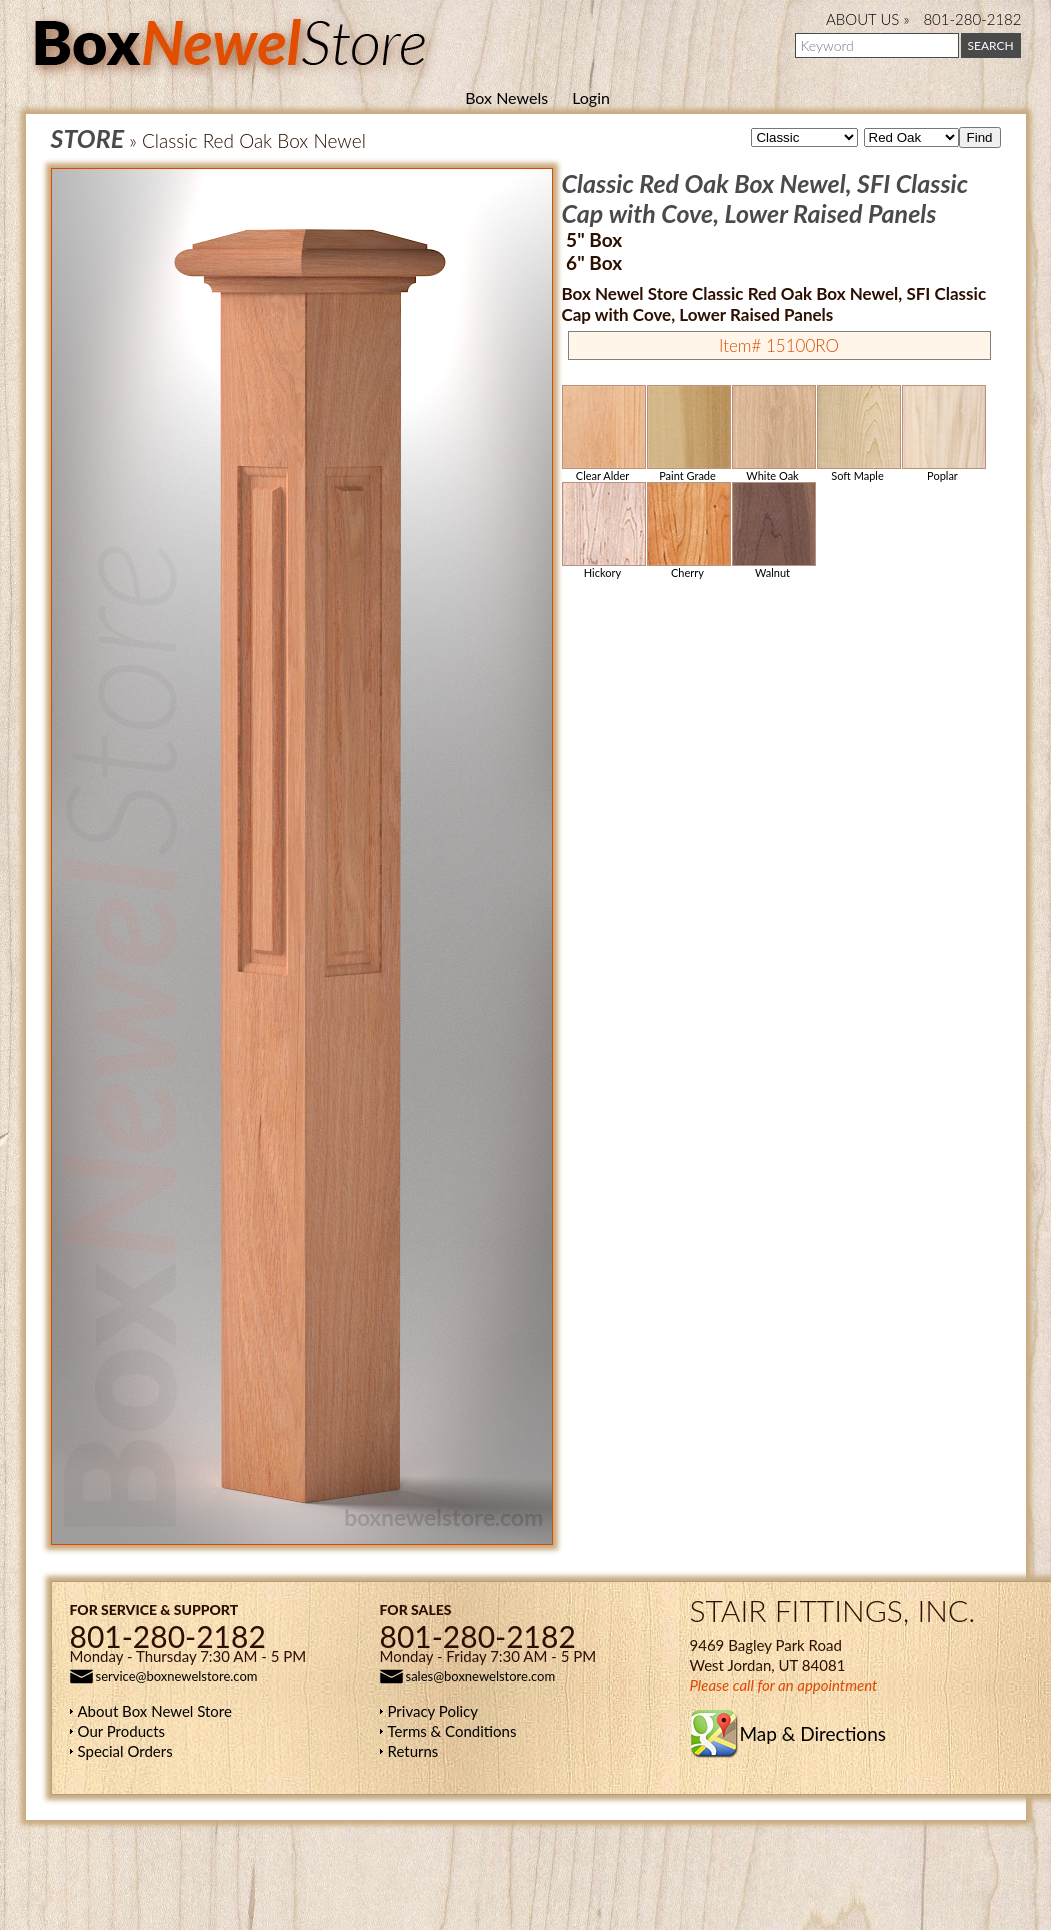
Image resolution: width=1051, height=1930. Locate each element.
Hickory (603, 530)
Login (591, 97)
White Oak (773, 433)
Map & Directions (813, 1733)
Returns (413, 1751)
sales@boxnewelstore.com (481, 1676)
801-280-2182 (972, 19)
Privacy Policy (433, 1711)
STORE (88, 138)
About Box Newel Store (155, 1711)
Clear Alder (603, 433)
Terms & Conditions (452, 1731)
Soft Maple (858, 433)
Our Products (122, 1731)
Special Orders (125, 1751)
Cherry (688, 530)
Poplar (943, 433)
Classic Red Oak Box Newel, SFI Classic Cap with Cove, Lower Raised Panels (765, 198)
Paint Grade (688, 433)
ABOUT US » (867, 19)
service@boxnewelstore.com (177, 1676)
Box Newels (506, 97)
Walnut (773, 530)
